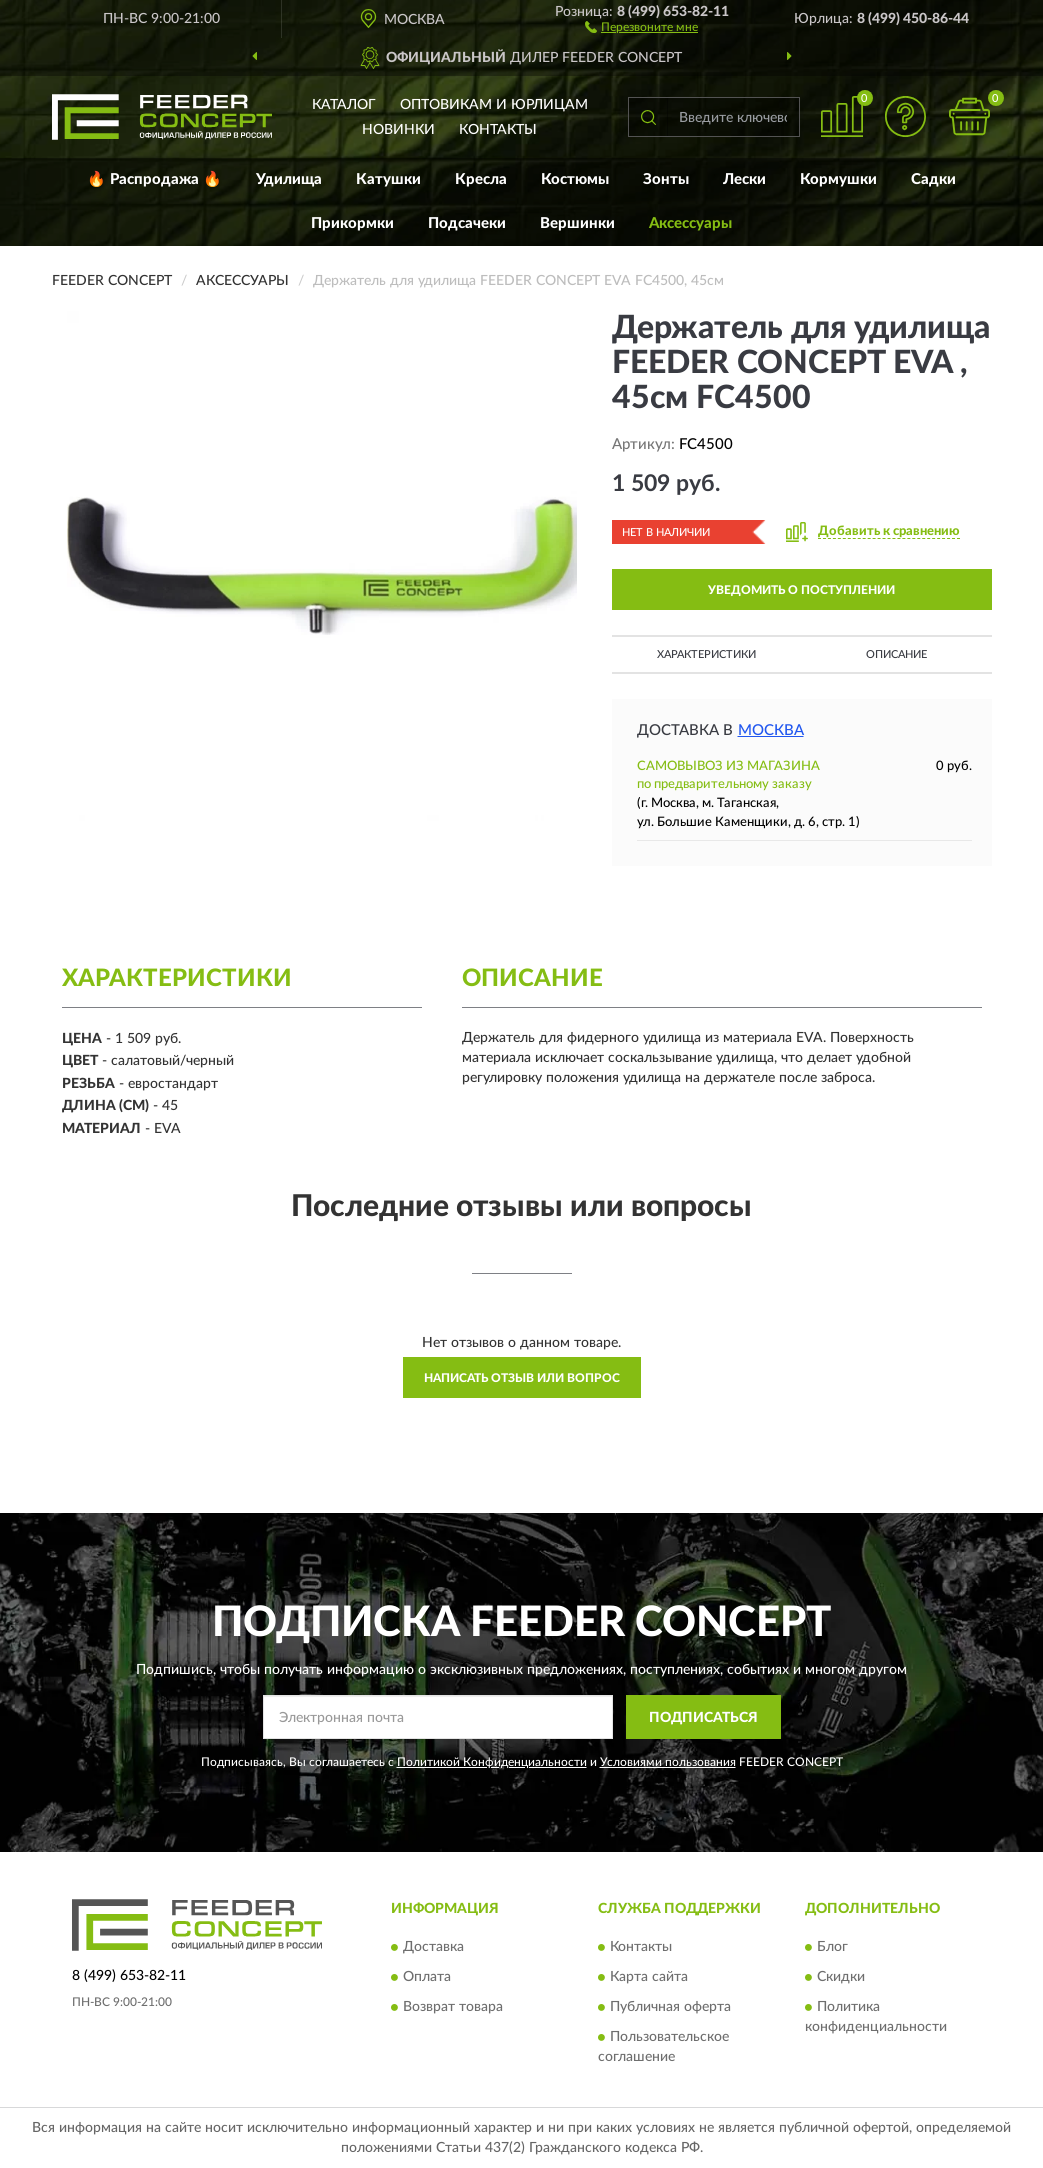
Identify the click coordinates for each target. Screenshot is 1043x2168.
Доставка (433, 1947)
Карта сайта (649, 1977)
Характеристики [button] (706, 654)
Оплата (427, 1977)
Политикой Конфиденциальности (492, 1762)
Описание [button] (896, 654)
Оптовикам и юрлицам (494, 105)
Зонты (666, 179)
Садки (933, 179)
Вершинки (577, 223)
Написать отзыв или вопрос (522, 1378)
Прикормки (352, 223)
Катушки (388, 179)
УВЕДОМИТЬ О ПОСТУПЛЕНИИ (801, 590)
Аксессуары (690, 223)
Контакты (498, 130)
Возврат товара (453, 2007)
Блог (832, 1947)
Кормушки (838, 179)
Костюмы (575, 179)
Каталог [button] (344, 105)
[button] (641, 26)
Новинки (398, 130)
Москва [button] (771, 730)
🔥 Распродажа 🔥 (154, 179)
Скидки (841, 1977)
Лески (744, 179)
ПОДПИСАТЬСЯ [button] (703, 1718)
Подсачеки (467, 223)
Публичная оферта (670, 2007)
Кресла (481, 179)
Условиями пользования (668, 1762)
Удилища (289, 179)
